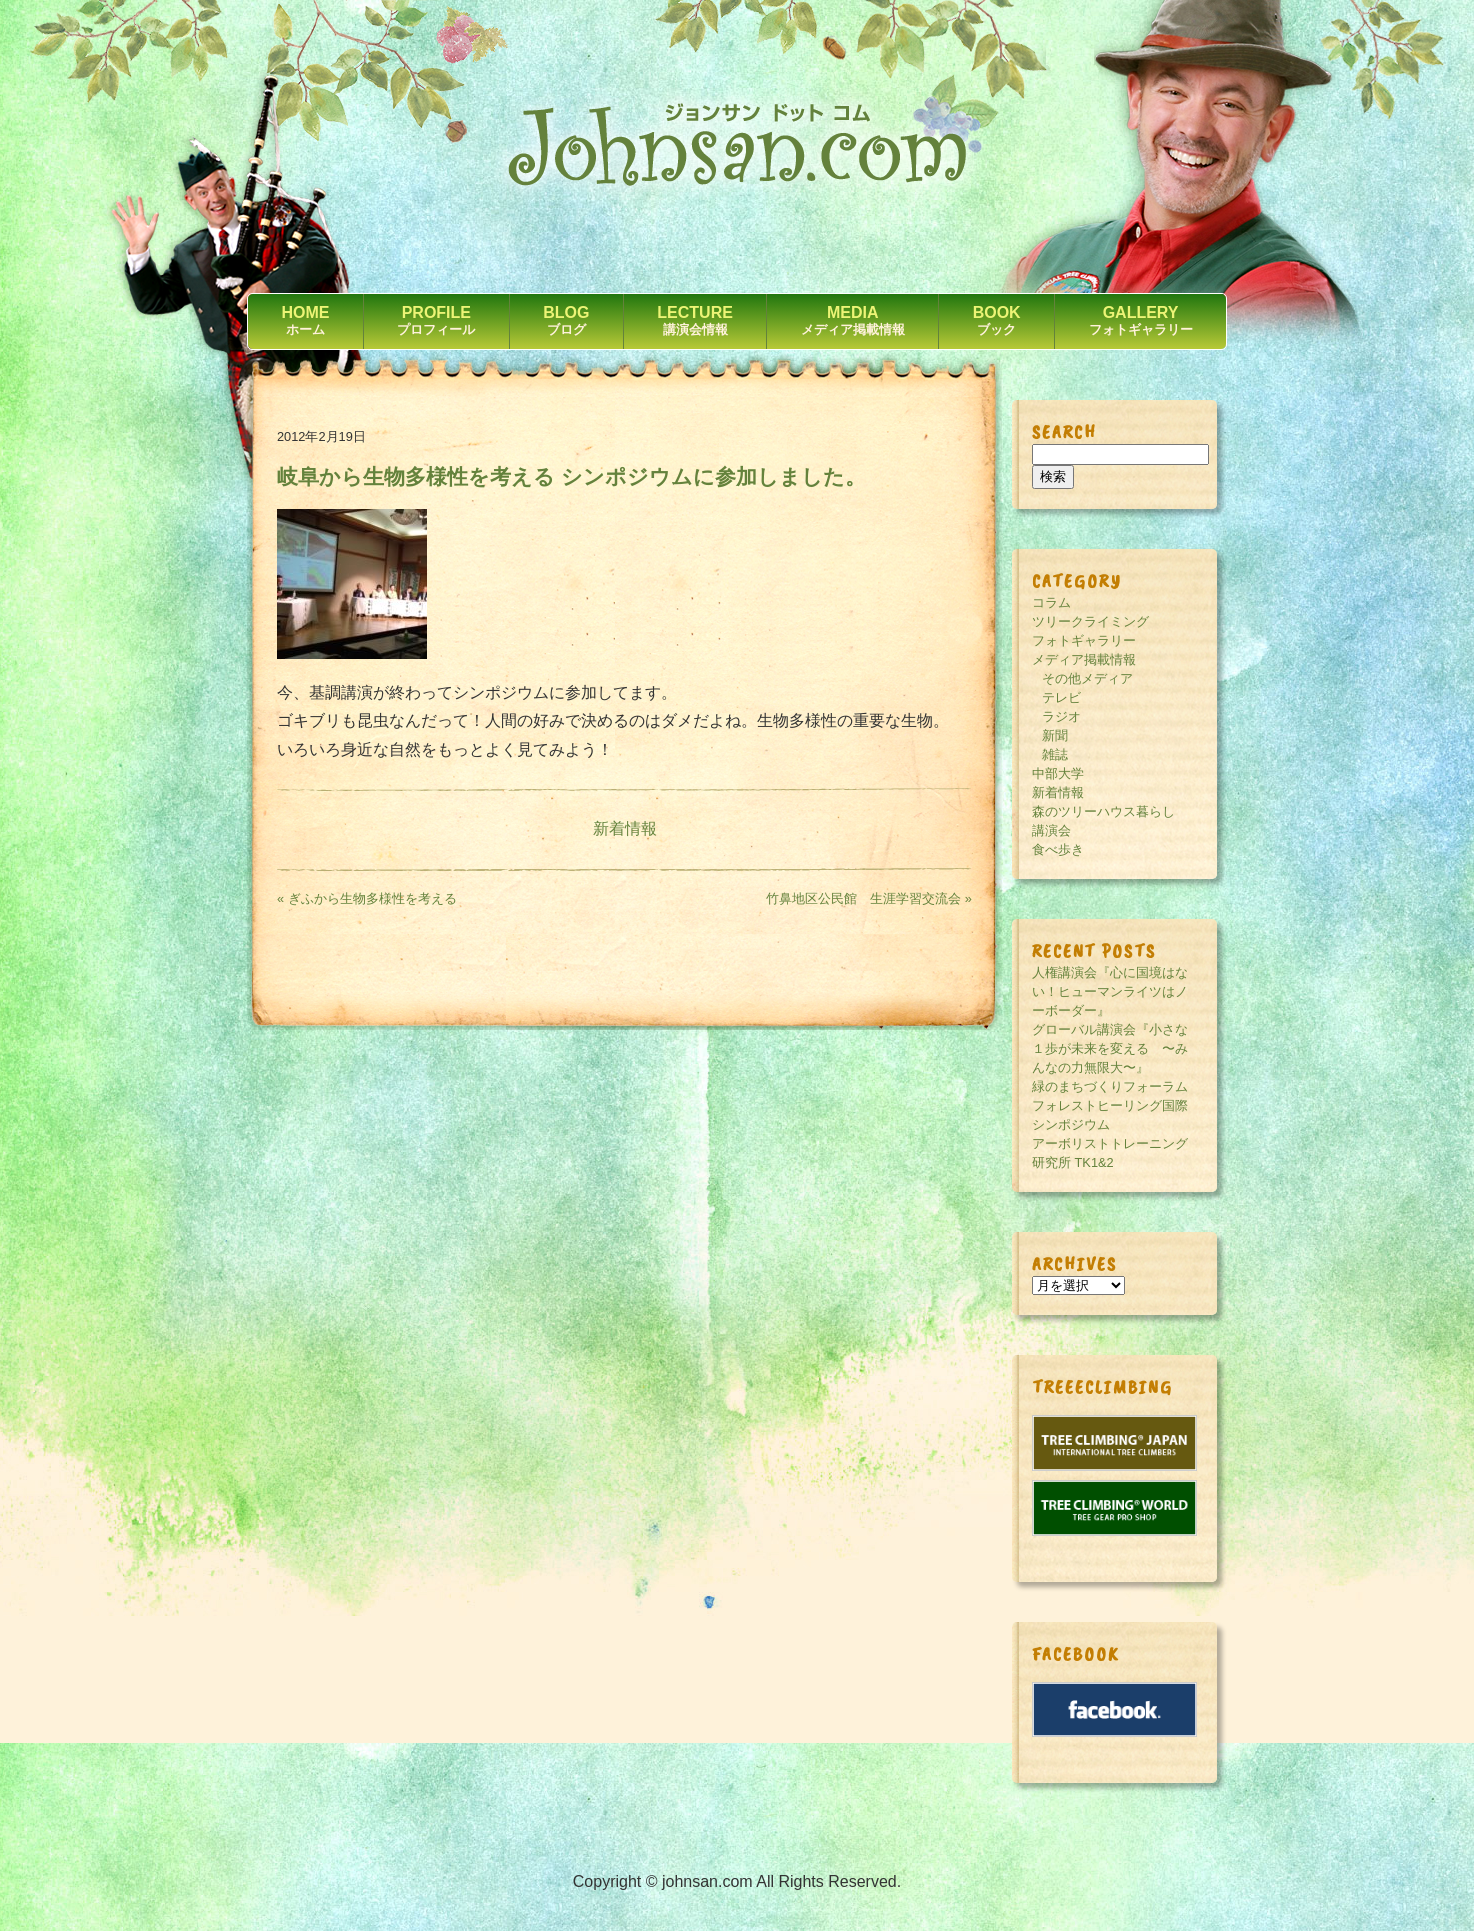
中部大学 (1058, 773)
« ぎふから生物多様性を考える (367, 898)
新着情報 (625, 828)
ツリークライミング (1090, 621)
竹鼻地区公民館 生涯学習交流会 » (869, 898)
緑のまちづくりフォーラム (1110, 1086)
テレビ (1061, 697)
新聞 (1055, 735)
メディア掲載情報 (1084, 659)
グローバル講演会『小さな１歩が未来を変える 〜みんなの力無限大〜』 (1110, 1048)
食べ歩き (1058, 849)
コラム (1051, 602)
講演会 (1051, 830)
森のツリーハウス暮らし (1103, 811)
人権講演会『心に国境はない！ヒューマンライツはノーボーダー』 (1110, 991)
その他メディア (1087, 678)
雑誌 (1055, 754)
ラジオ (1061, 716)
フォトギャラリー (1084, 640)
